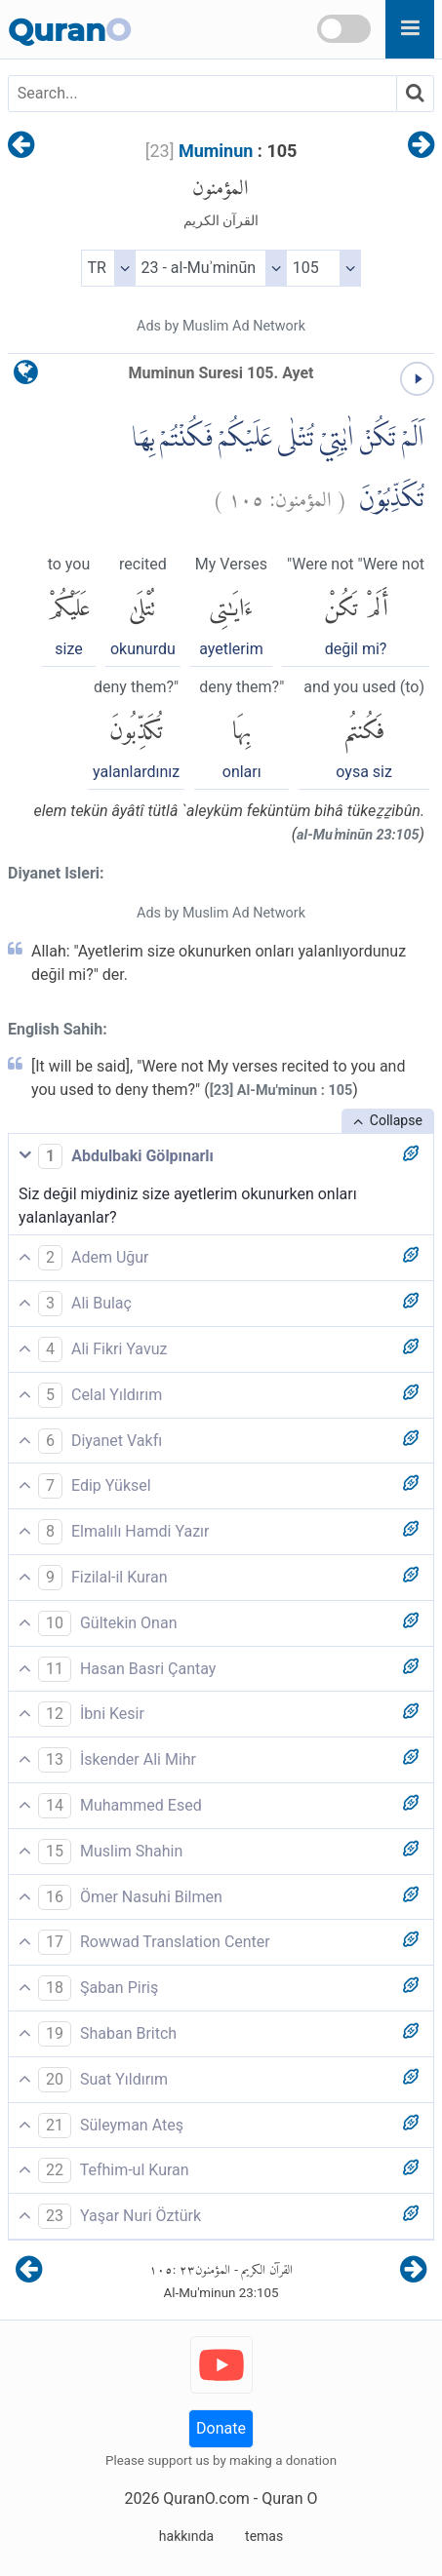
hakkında (186, 2536)
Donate (221, 2428)
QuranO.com (206, 2498)
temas (264, 2536)
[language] (26, 377)
